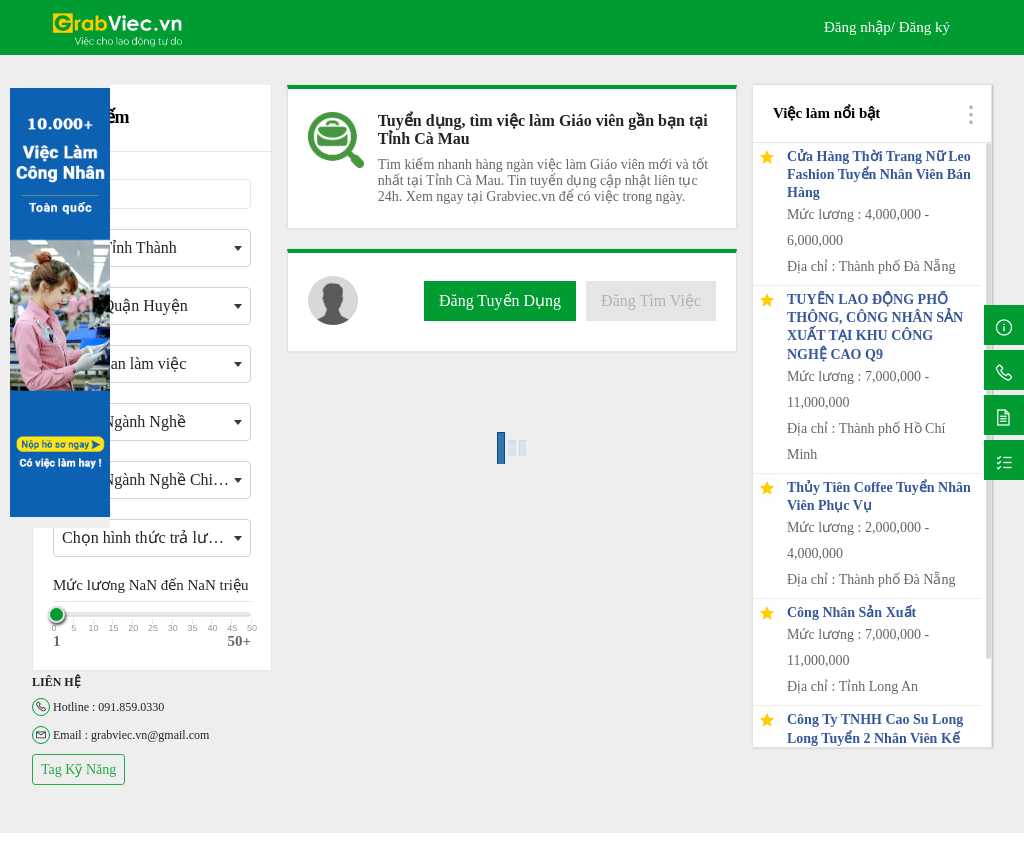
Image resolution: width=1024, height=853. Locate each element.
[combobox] (152, 248)
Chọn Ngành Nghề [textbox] (124, 421)
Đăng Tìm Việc (651, 300)
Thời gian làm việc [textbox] (124, 363)
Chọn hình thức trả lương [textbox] (148, 537)
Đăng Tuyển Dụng (500, 300)
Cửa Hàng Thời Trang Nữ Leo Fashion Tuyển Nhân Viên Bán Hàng (879, 174)
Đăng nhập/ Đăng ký (887, 27)
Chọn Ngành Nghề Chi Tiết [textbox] (153, 479)
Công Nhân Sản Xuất (851, 612)
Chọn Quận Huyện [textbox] (125, 305)
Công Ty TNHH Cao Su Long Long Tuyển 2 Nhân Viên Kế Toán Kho (875, 737)
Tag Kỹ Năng (78, 769)
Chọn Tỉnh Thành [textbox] (119, 247)
